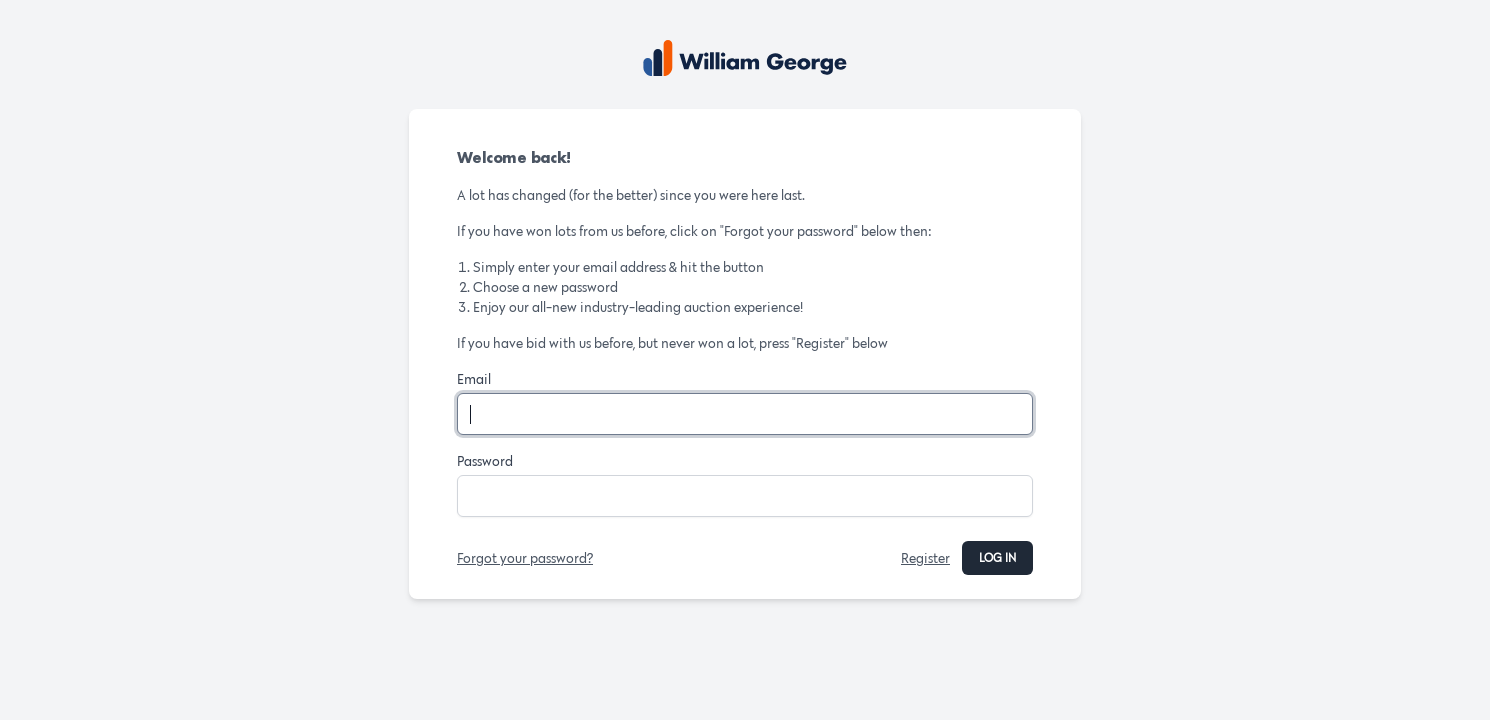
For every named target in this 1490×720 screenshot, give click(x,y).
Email (474, 379)
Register (925, 558)
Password (485, 461)
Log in (997, 557)
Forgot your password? (525, 558)
